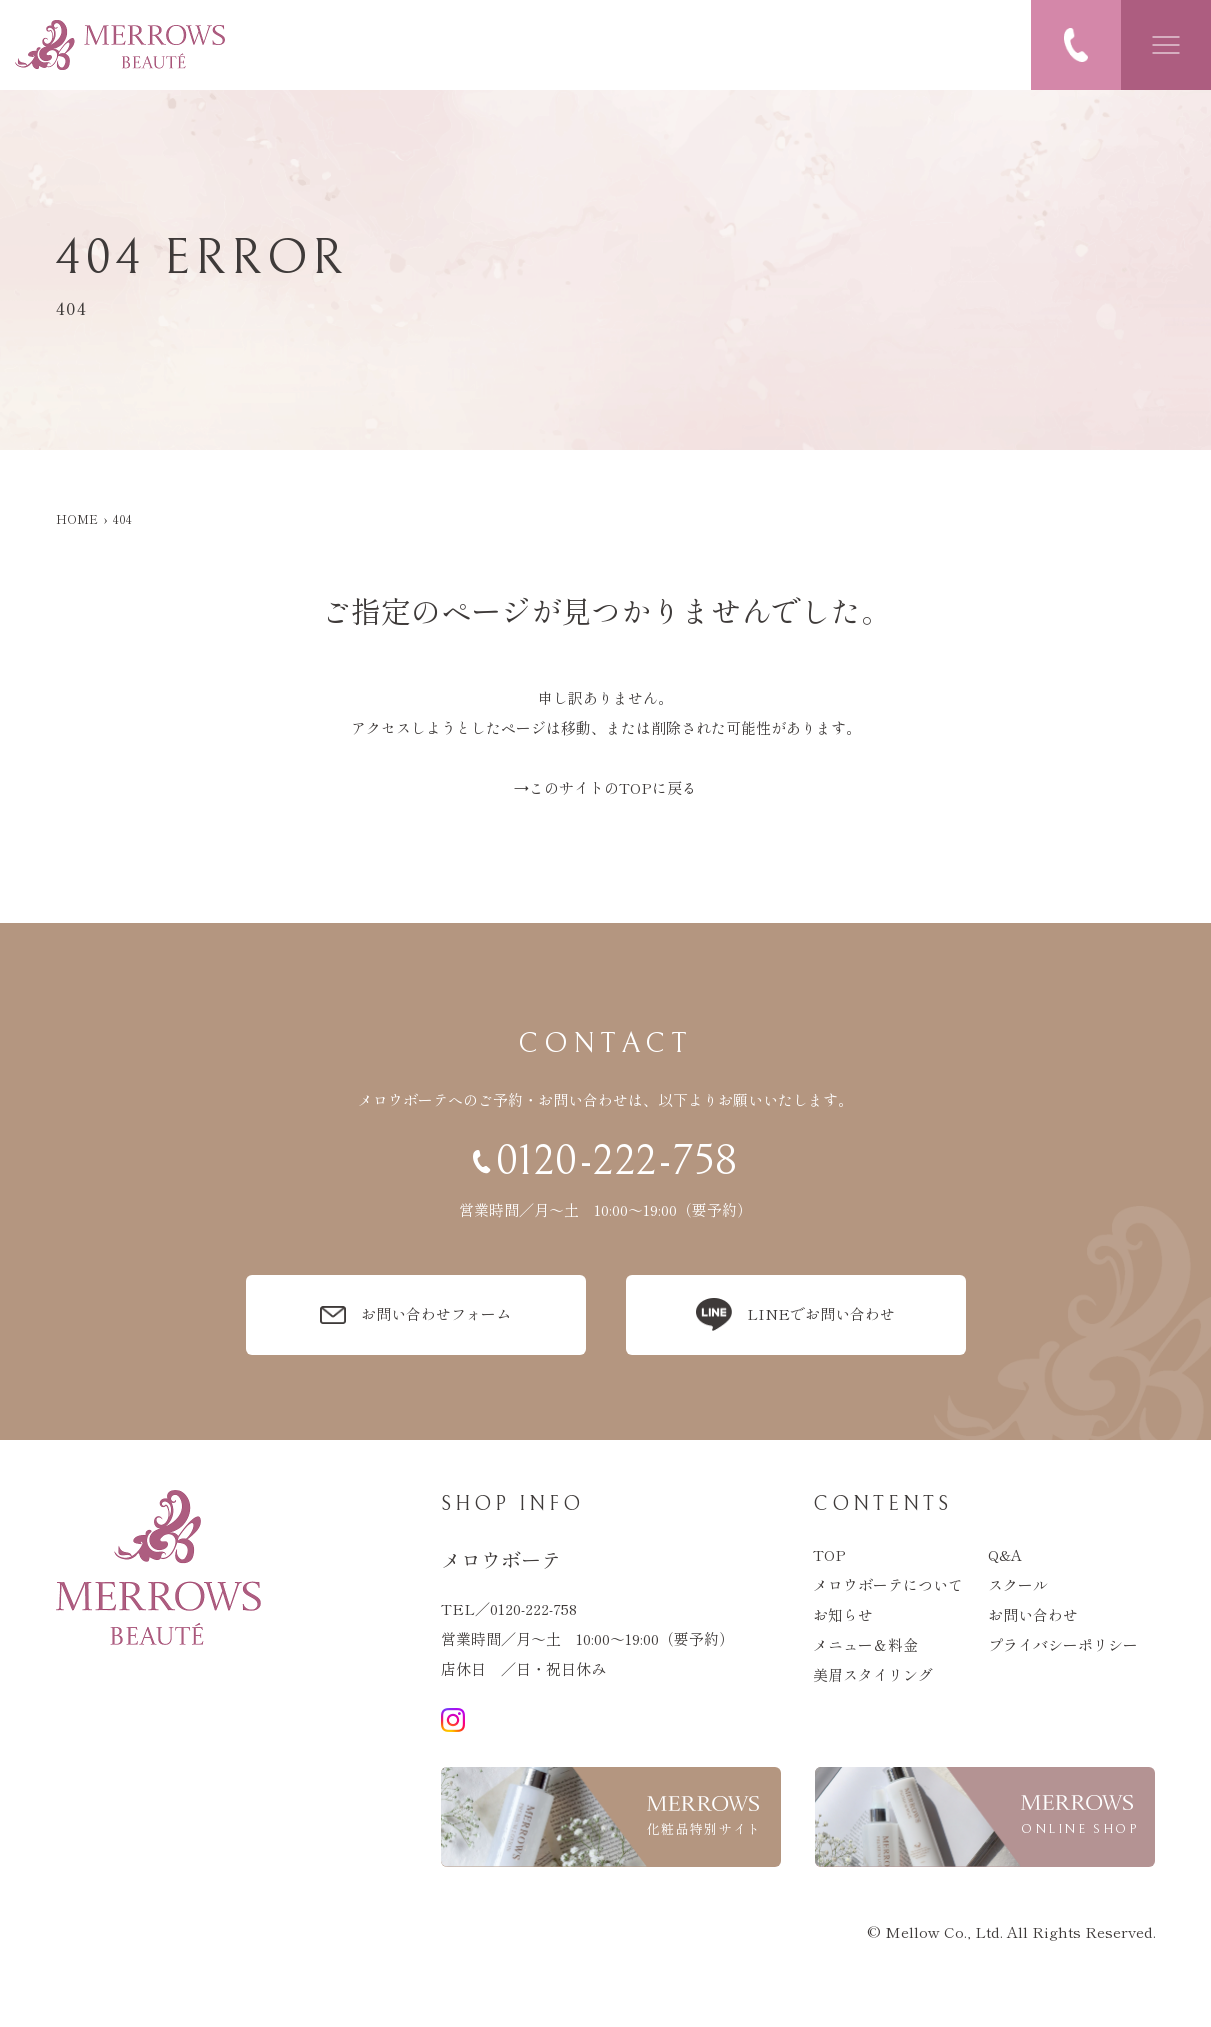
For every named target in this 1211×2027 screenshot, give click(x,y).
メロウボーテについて (888, 1584)
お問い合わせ (1033, 1614)
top (829, 1554)
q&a (1005, 1554)
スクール (1018, 1584)
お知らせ (843, 1614)
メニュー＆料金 (865, 1644)
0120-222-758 (533, 1608)
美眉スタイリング (873, 1674)
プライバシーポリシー (1063, 1644)
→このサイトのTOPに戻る (605, 787)
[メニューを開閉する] (1166, 45)
